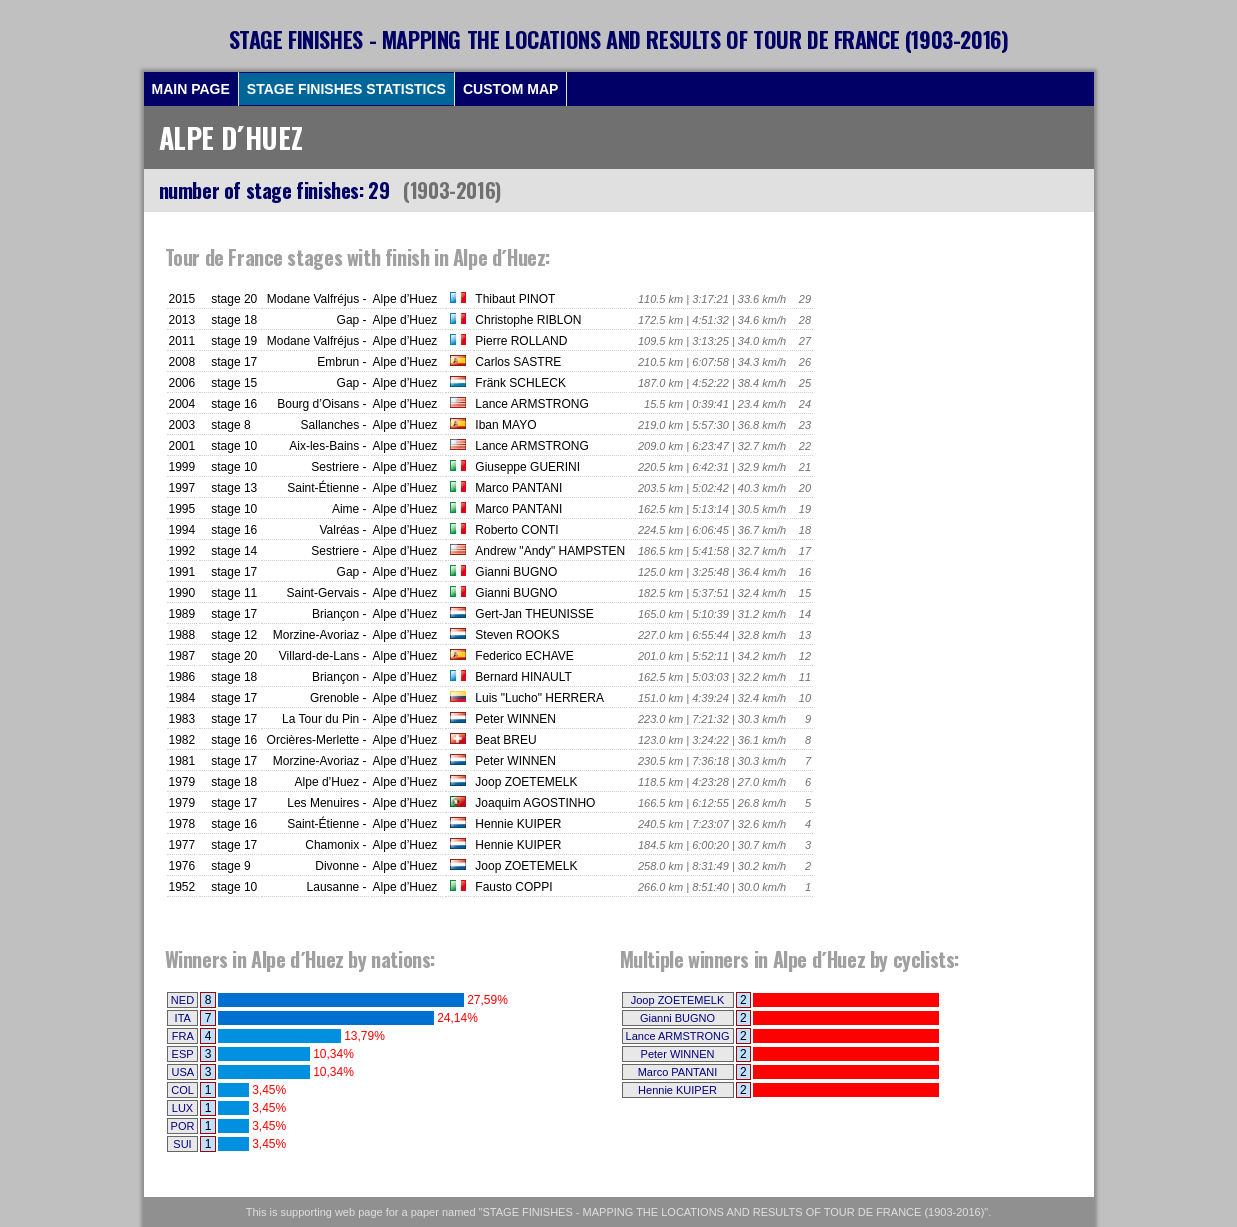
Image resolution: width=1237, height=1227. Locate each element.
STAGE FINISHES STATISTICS (346, 89)
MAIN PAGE (191, 89)
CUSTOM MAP (510, 89)
